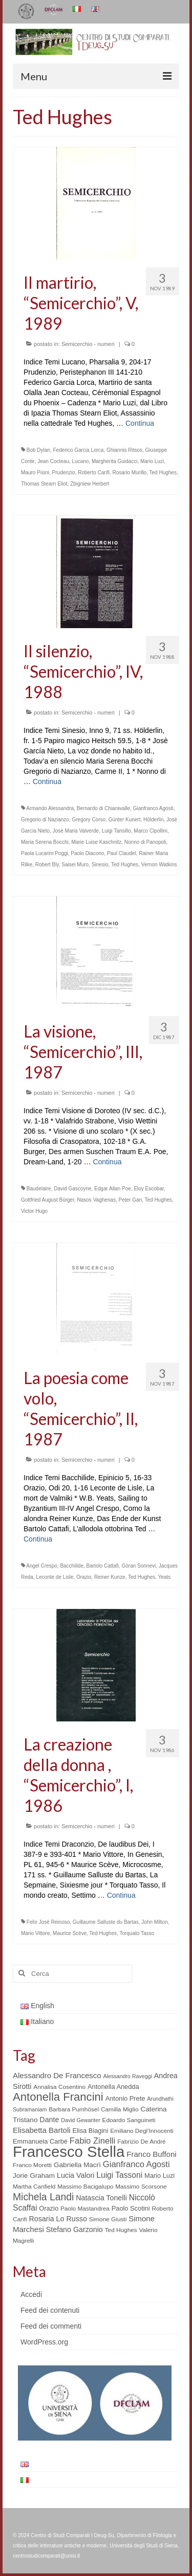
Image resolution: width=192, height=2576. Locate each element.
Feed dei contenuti (49, 2310)
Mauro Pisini (35, 472)
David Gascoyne (72, 1188)
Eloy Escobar (148, 1188)
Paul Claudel (121, 853)
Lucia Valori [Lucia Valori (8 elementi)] (75, 2175)
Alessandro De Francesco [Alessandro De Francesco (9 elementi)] (57, 2075)
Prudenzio (63, 472)
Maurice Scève (70, 1933)
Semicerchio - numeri (88, 344)
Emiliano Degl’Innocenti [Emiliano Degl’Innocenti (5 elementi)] (141, 2130)
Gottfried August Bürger (47, 1200)
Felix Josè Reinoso (48, 1922)
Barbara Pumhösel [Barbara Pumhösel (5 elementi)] (74, 2109)
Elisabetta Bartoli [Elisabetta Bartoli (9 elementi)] (42, 2130)
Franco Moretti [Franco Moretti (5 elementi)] (32, 2165)
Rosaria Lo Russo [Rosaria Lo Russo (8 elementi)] (58, 2219)
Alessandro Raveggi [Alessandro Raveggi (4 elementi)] (127, 2076)
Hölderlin (153, 819)
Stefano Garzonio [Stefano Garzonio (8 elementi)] (74, 2229)
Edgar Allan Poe (112, 1188)
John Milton (154, 1922)
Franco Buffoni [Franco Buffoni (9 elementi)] (151, 2154)
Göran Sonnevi (138, 1566)
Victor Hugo (34, 1211)
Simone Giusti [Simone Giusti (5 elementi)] (108, 2219)
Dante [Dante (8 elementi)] (49, 2119)
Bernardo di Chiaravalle (104, 808)
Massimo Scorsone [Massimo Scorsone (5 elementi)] (140, 2186)
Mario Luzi (152, 461)
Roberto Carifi (94, 472)
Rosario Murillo (129, 472)
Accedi (31, 2294)
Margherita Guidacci (114, 461)
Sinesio (100, 864)
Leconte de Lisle (54, 1577)
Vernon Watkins (159, 864)
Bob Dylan (38, 450)
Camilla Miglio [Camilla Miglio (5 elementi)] (120, 2109)
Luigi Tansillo (116, 831)
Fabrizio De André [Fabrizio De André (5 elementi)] (141, 2141)
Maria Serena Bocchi (45, 842)
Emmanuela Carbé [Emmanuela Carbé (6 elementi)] (40, 2141)
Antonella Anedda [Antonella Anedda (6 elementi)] (113, 2086)
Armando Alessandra (50, 808)
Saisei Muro (75, 864)
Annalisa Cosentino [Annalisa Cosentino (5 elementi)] (59, 2086)
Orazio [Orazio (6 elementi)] (48, 2208)
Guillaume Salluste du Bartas (106, 1922)
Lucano (80, 461)
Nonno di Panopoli (145, 842)
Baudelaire (39, 1188)
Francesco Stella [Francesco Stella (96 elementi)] (68, 2151)
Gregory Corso (89, 819)
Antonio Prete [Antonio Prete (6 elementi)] (125, 2098)
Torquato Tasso (136, 1933)
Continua (139, 423)
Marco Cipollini (150, 831)
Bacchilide (71, 1566)
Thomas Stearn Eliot (44, 484)
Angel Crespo (41, 1566)
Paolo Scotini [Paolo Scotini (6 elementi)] (131, 2208)
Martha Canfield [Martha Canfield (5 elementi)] (34, 2186)
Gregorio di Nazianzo (45, 819)
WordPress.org (44, 2342)
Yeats (164, 1577)
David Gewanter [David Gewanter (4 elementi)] (80, 2120)
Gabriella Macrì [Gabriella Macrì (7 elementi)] (77, 2165)
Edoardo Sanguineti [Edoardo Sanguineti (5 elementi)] (129, 2120)
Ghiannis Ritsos (124, 450)
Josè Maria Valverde (76, 831)
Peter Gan (130, 1200)
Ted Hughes (163, 472)
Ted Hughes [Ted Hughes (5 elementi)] (121, 2230)
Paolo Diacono (87, 853)
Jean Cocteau (53, 461)
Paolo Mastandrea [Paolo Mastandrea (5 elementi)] (85, 2208)
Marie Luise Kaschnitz (96, 842)
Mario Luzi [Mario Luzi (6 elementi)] (159, 2175)
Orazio (83, 1577)
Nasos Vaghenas (96, 1200)
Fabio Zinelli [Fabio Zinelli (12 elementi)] (92, 2141)
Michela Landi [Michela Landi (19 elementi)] (43, 2196)
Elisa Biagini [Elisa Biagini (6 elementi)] (90, 2130)
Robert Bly (47, 864)
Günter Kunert (125, 819)
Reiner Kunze (109, 1577)
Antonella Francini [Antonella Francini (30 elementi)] (58, 2096)
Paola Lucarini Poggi (44, 853)
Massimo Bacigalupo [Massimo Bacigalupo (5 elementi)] (85, 2186)
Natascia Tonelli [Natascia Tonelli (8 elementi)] (101, 2198)
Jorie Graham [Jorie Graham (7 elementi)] (34, 2175)
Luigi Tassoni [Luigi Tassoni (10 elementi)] (119, 2175)
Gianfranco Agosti (153, 808)
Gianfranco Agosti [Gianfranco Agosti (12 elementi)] (136, 2164)
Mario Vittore (35, 1933)
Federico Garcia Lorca (78, 450)
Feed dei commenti (50, 2326)
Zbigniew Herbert (89, 484)
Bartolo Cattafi (103, 1566)
